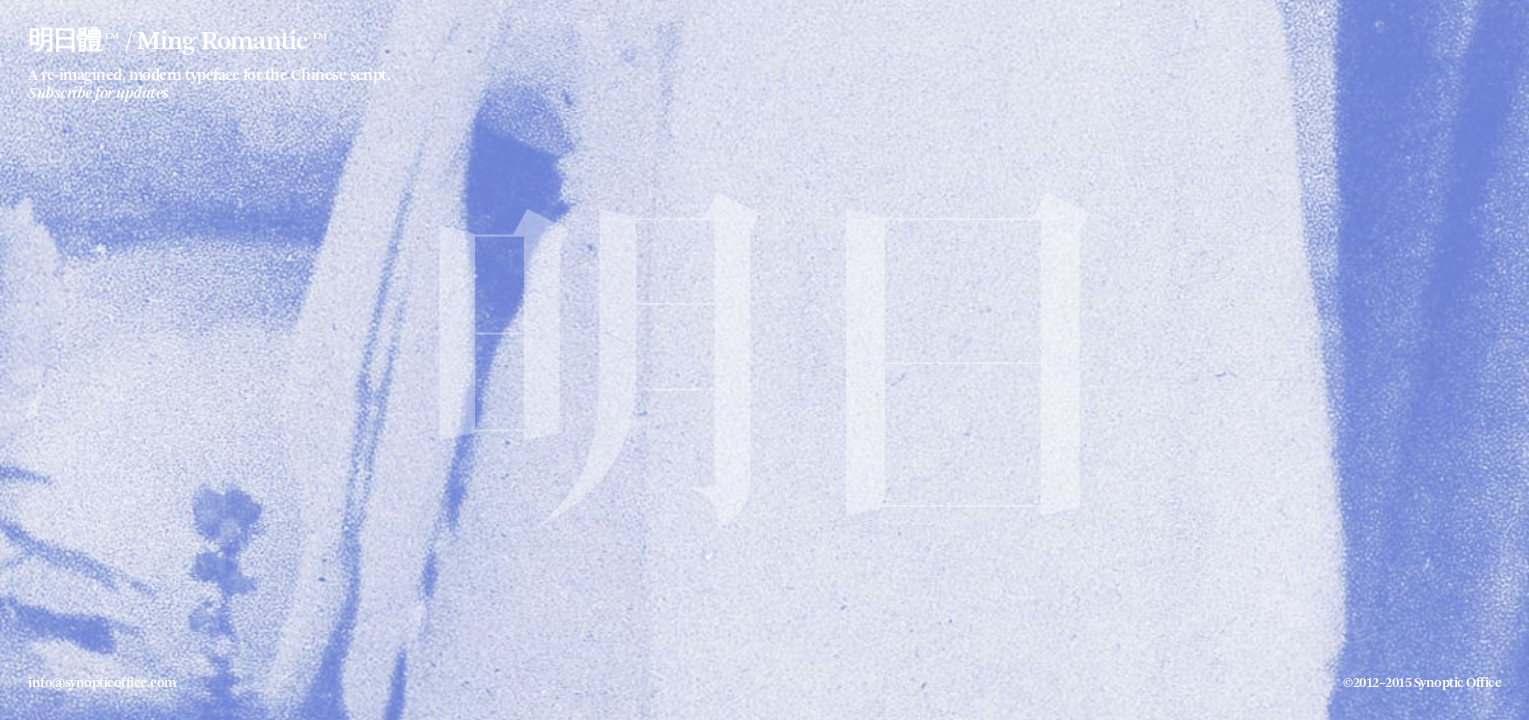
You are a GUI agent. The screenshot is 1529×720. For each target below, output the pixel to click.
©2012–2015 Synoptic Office (1422, 683)
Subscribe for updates (98, 94)
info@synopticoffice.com (102, 683)
